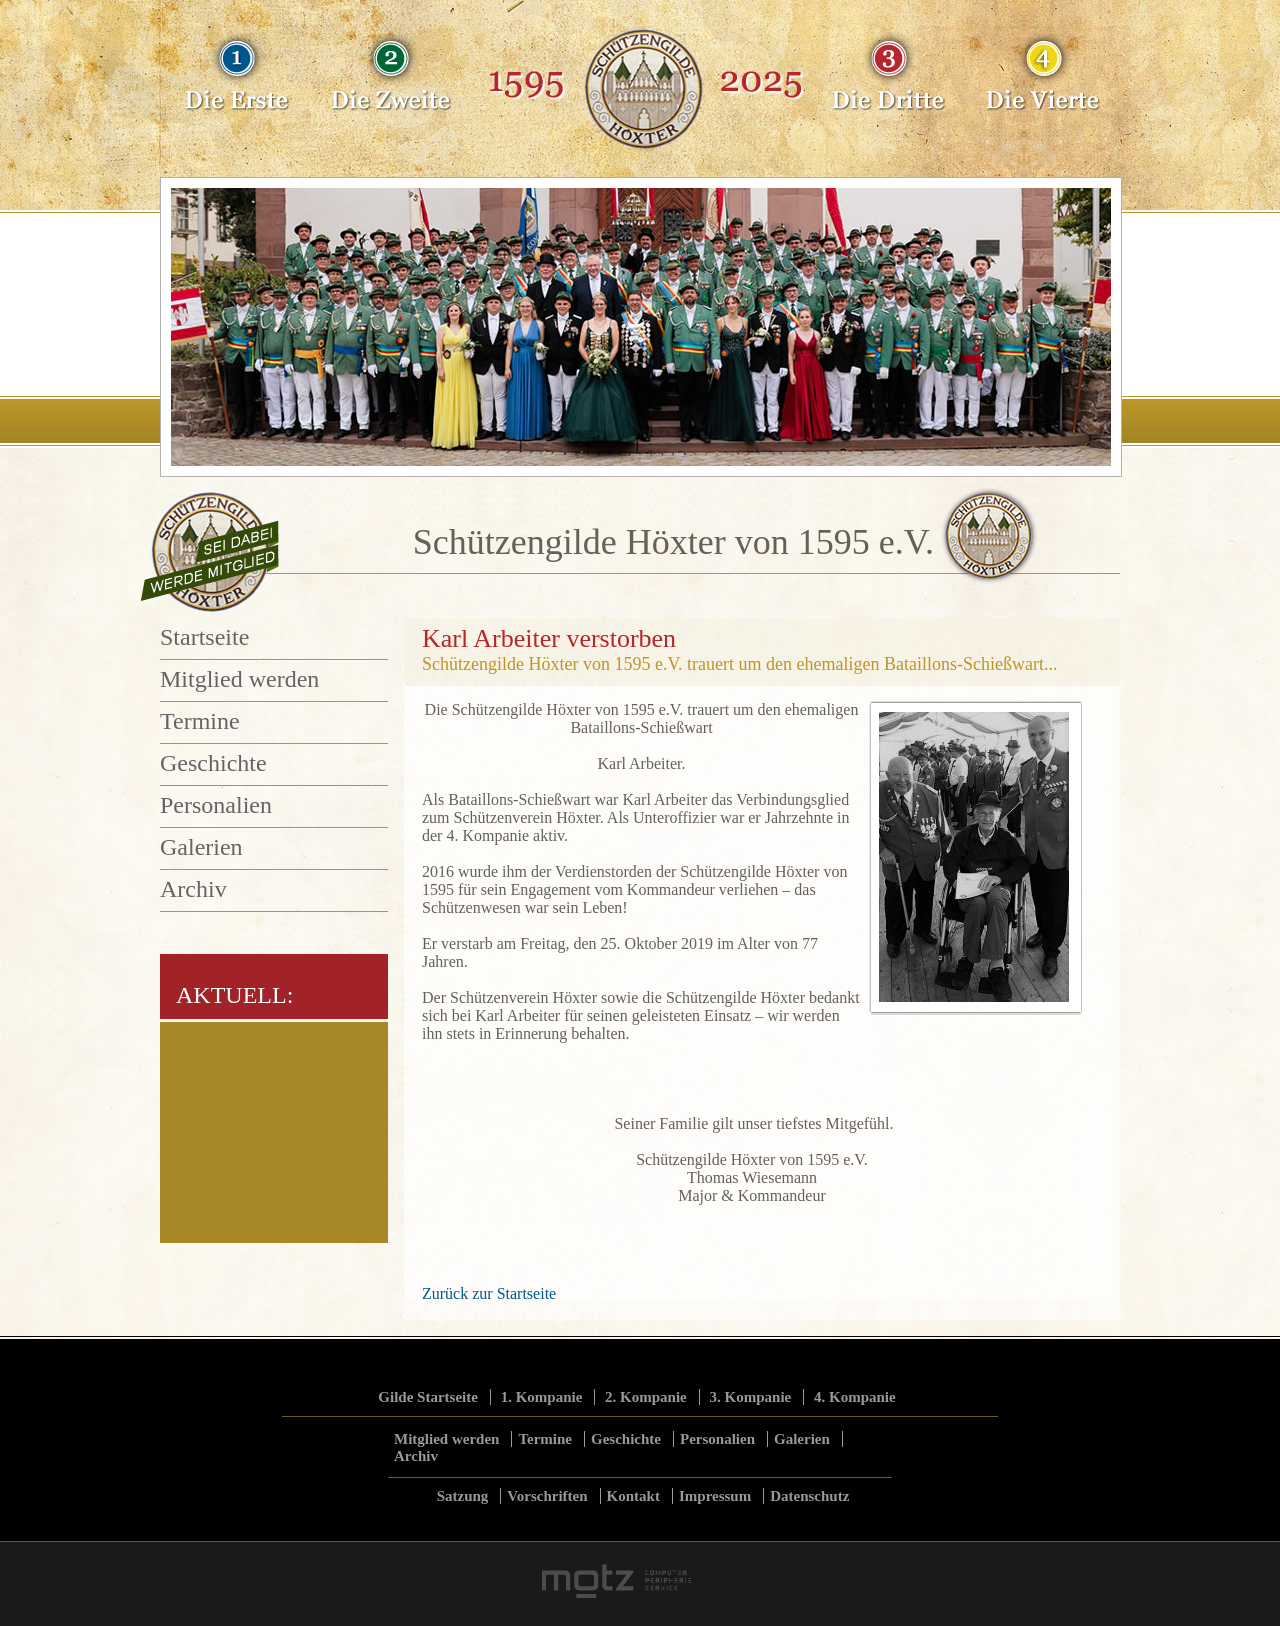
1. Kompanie (542, 1397)
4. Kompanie (855, 1397)
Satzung (463, 1496)
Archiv (193, 889)
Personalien (216, 805)
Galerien (201, 847)
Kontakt (633, 1496)
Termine (200, 721)
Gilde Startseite (428, 1397)
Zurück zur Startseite (489, 1293)
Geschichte (213, 763)
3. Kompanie (751, 1397)
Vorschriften (547, 1496)
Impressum (715, 1496)
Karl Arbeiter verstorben (549, 638)
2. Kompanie (646, 1397)
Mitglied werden (239, 679)
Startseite (204, 637)
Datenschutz (809, 1496)
